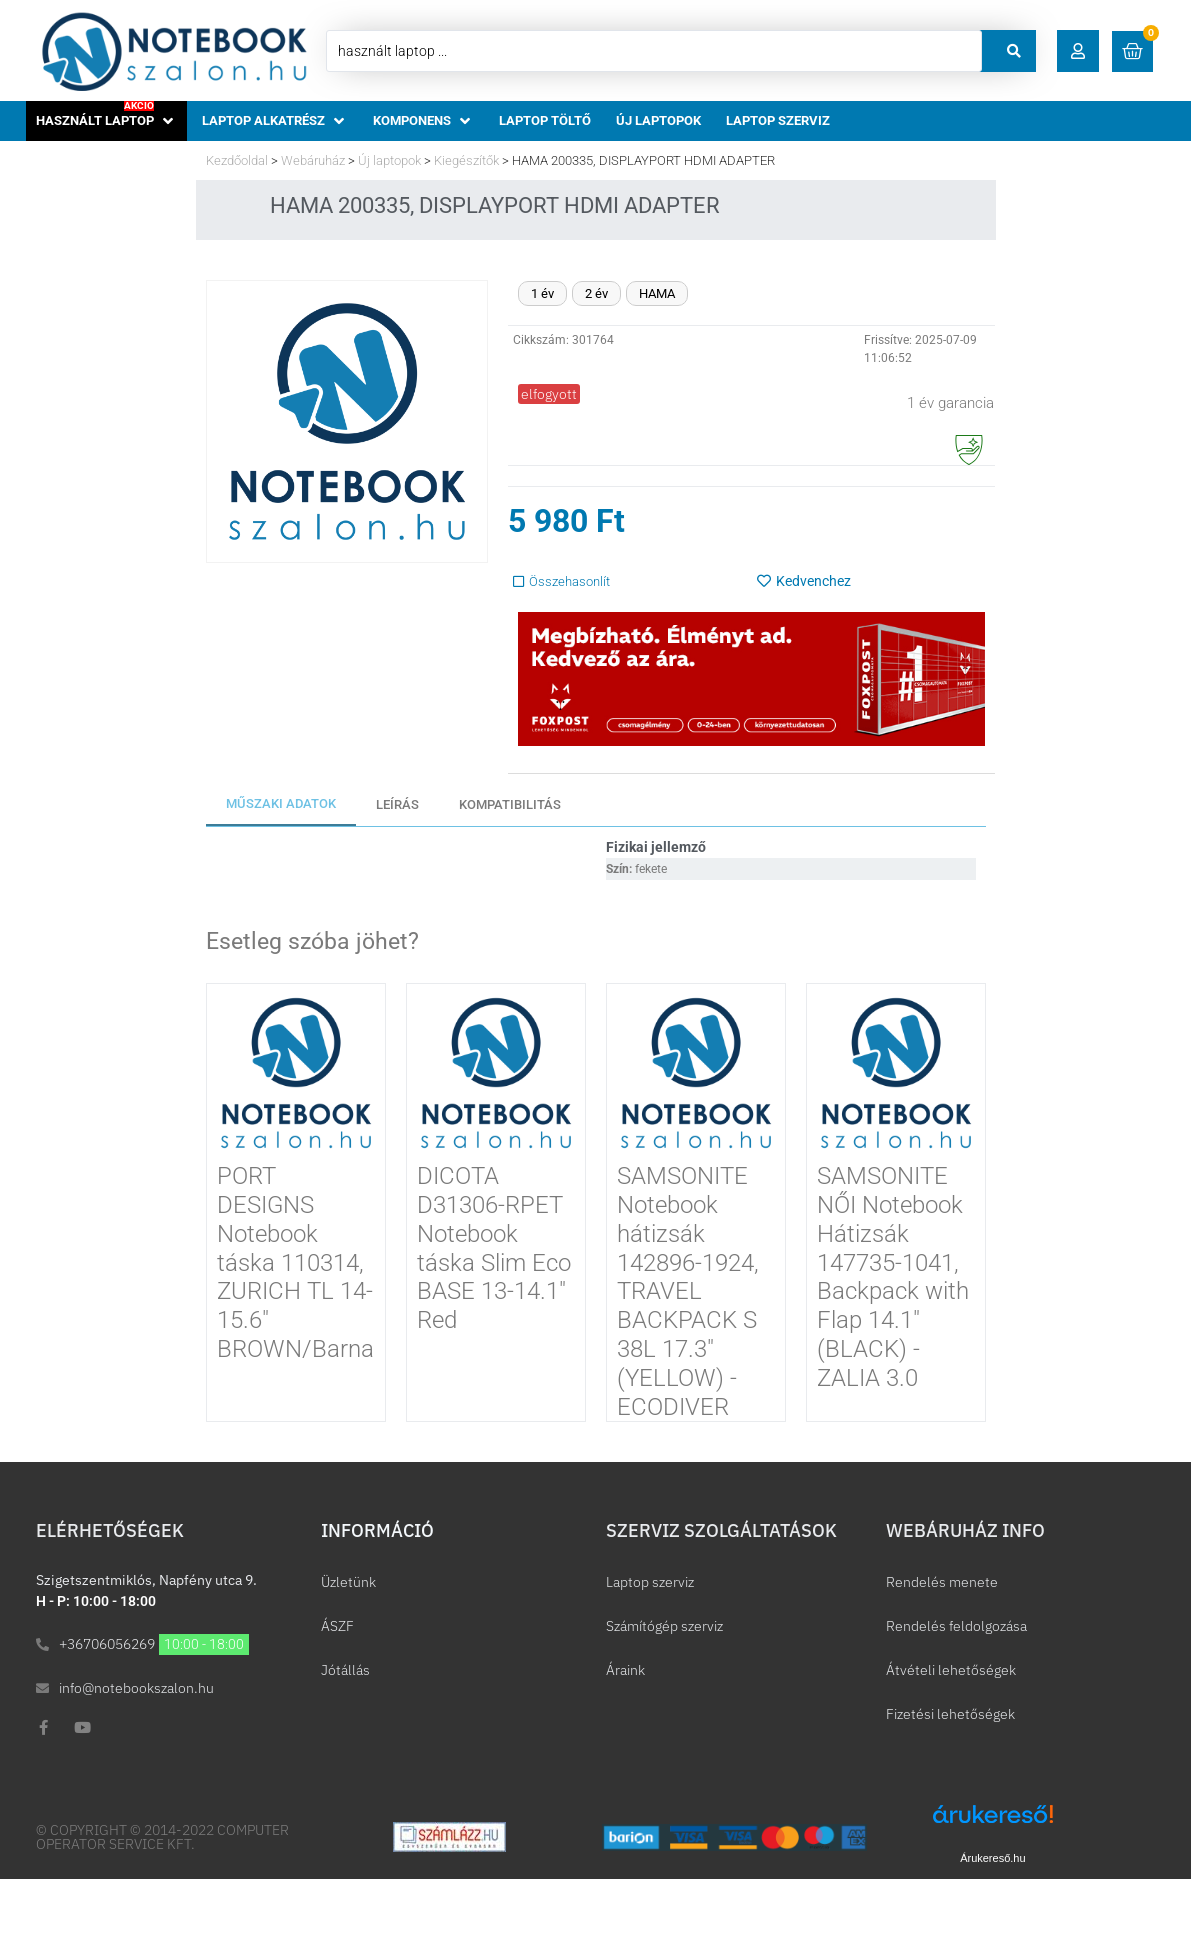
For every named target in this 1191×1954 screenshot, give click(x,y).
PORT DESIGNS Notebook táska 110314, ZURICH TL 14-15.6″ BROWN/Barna (295, 1262)
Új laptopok (389, 160)
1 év (542, 293)
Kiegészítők (466, 160)
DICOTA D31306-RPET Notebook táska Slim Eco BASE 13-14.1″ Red (494, 1248)
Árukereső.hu (992, 1858)
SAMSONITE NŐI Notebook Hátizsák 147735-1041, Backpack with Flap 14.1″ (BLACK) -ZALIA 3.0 (893, 1277)
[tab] (281, 805)
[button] (1078, 51)
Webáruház (313, 160)
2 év (596, 293)
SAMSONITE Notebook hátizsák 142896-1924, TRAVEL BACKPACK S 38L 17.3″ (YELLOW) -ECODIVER (688, 1291)
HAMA (657, 293)
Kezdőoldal (237, 160)
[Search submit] (1014, 51)
